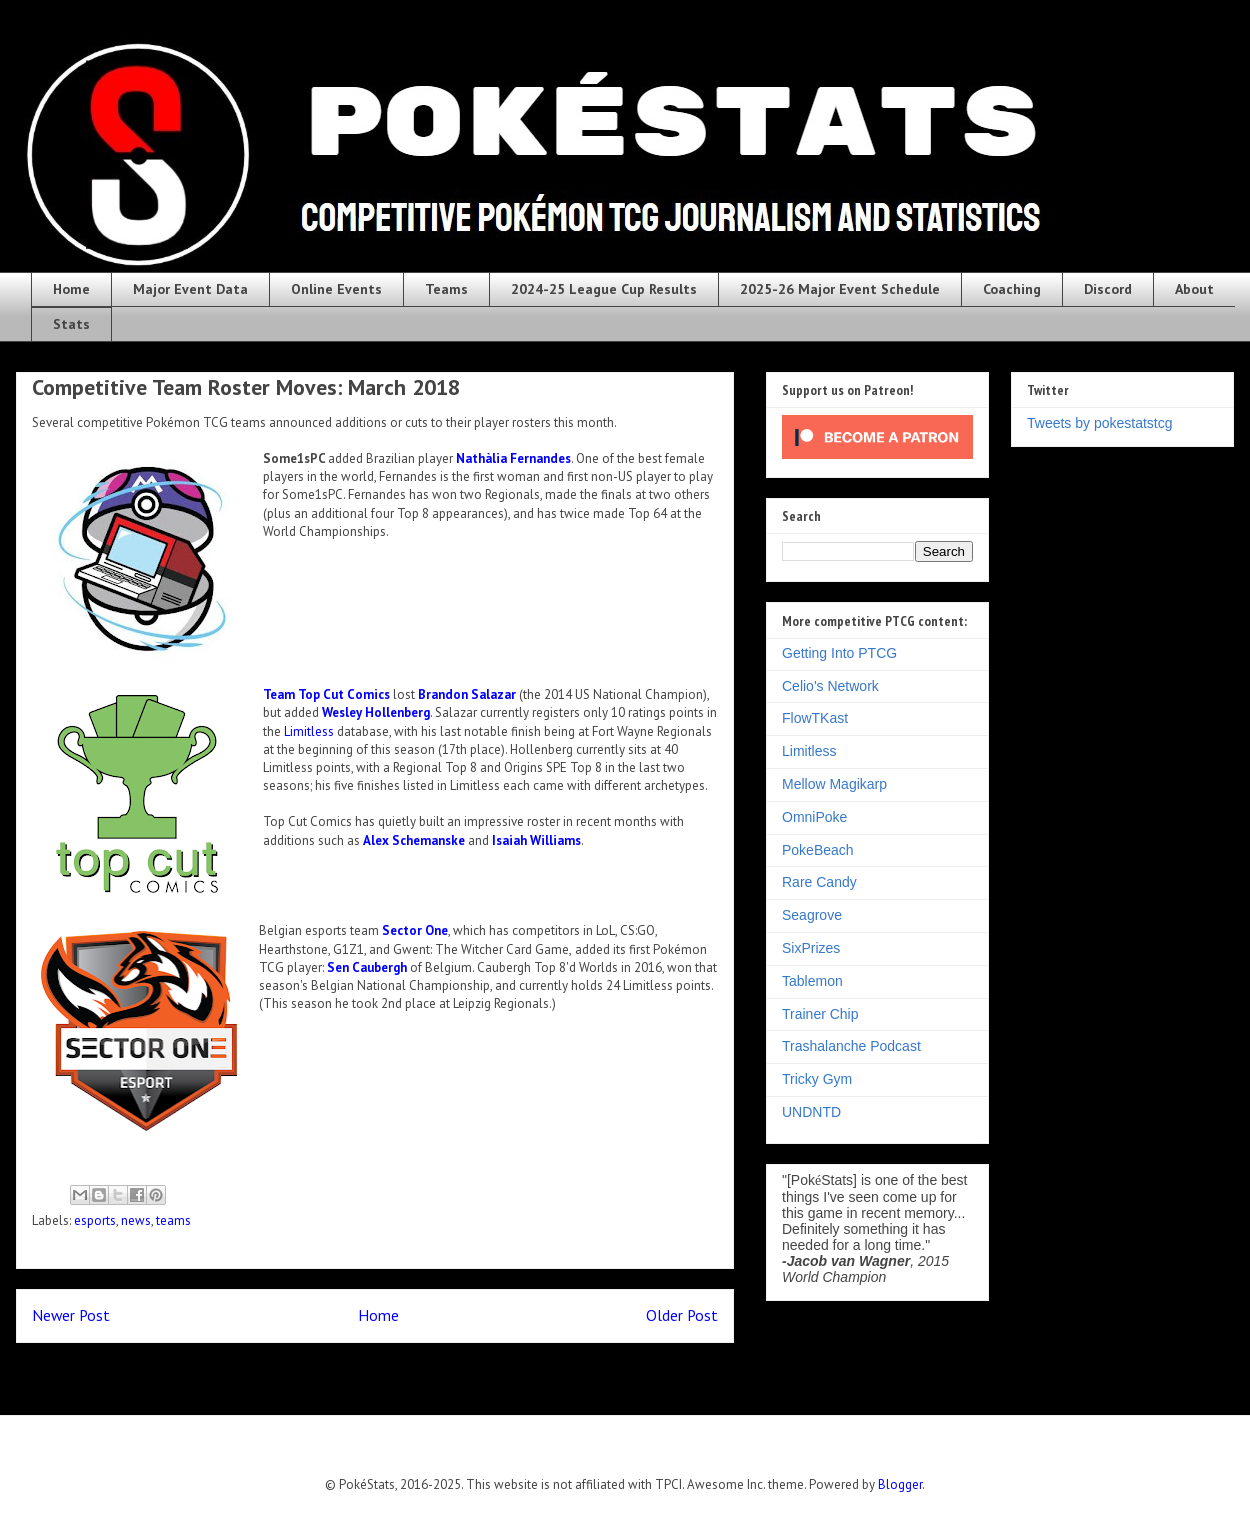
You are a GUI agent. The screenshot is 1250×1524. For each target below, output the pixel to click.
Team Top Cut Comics (326, 694)
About (1194, 289)
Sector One (415, 930)
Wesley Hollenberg (376, 712)
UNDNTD (811, 1112)
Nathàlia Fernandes (513, 458)
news (136, 1220)
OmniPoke (814, 817)
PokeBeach (818, 850)
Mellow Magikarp (834, 784)
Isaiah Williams (536, 840)
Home (71, 289)
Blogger (900, 1484)
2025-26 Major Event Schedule (840, 289)
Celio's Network (830, 686)
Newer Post (71, 1315)
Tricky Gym (817, 1079)
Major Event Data (190, 289)
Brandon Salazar (467, 694)
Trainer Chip (820, 1014)
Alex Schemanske (414, 840)
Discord (1108, 289)
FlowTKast (815, 718)
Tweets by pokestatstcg (1100, 423)
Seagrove (812, 915)
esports (95, 1220)
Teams (446, 289)
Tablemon (812, 981)
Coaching (1012, 289)
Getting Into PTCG (839, 653)
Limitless (309, 731)
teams (173, 1220)
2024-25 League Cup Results (604, 289)
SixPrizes (811, 948)
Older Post (682, 1315)
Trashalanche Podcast (851, 1046)
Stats (71, 324)
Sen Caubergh (367, 967)
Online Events (336, 289)
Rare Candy (819, 882)
